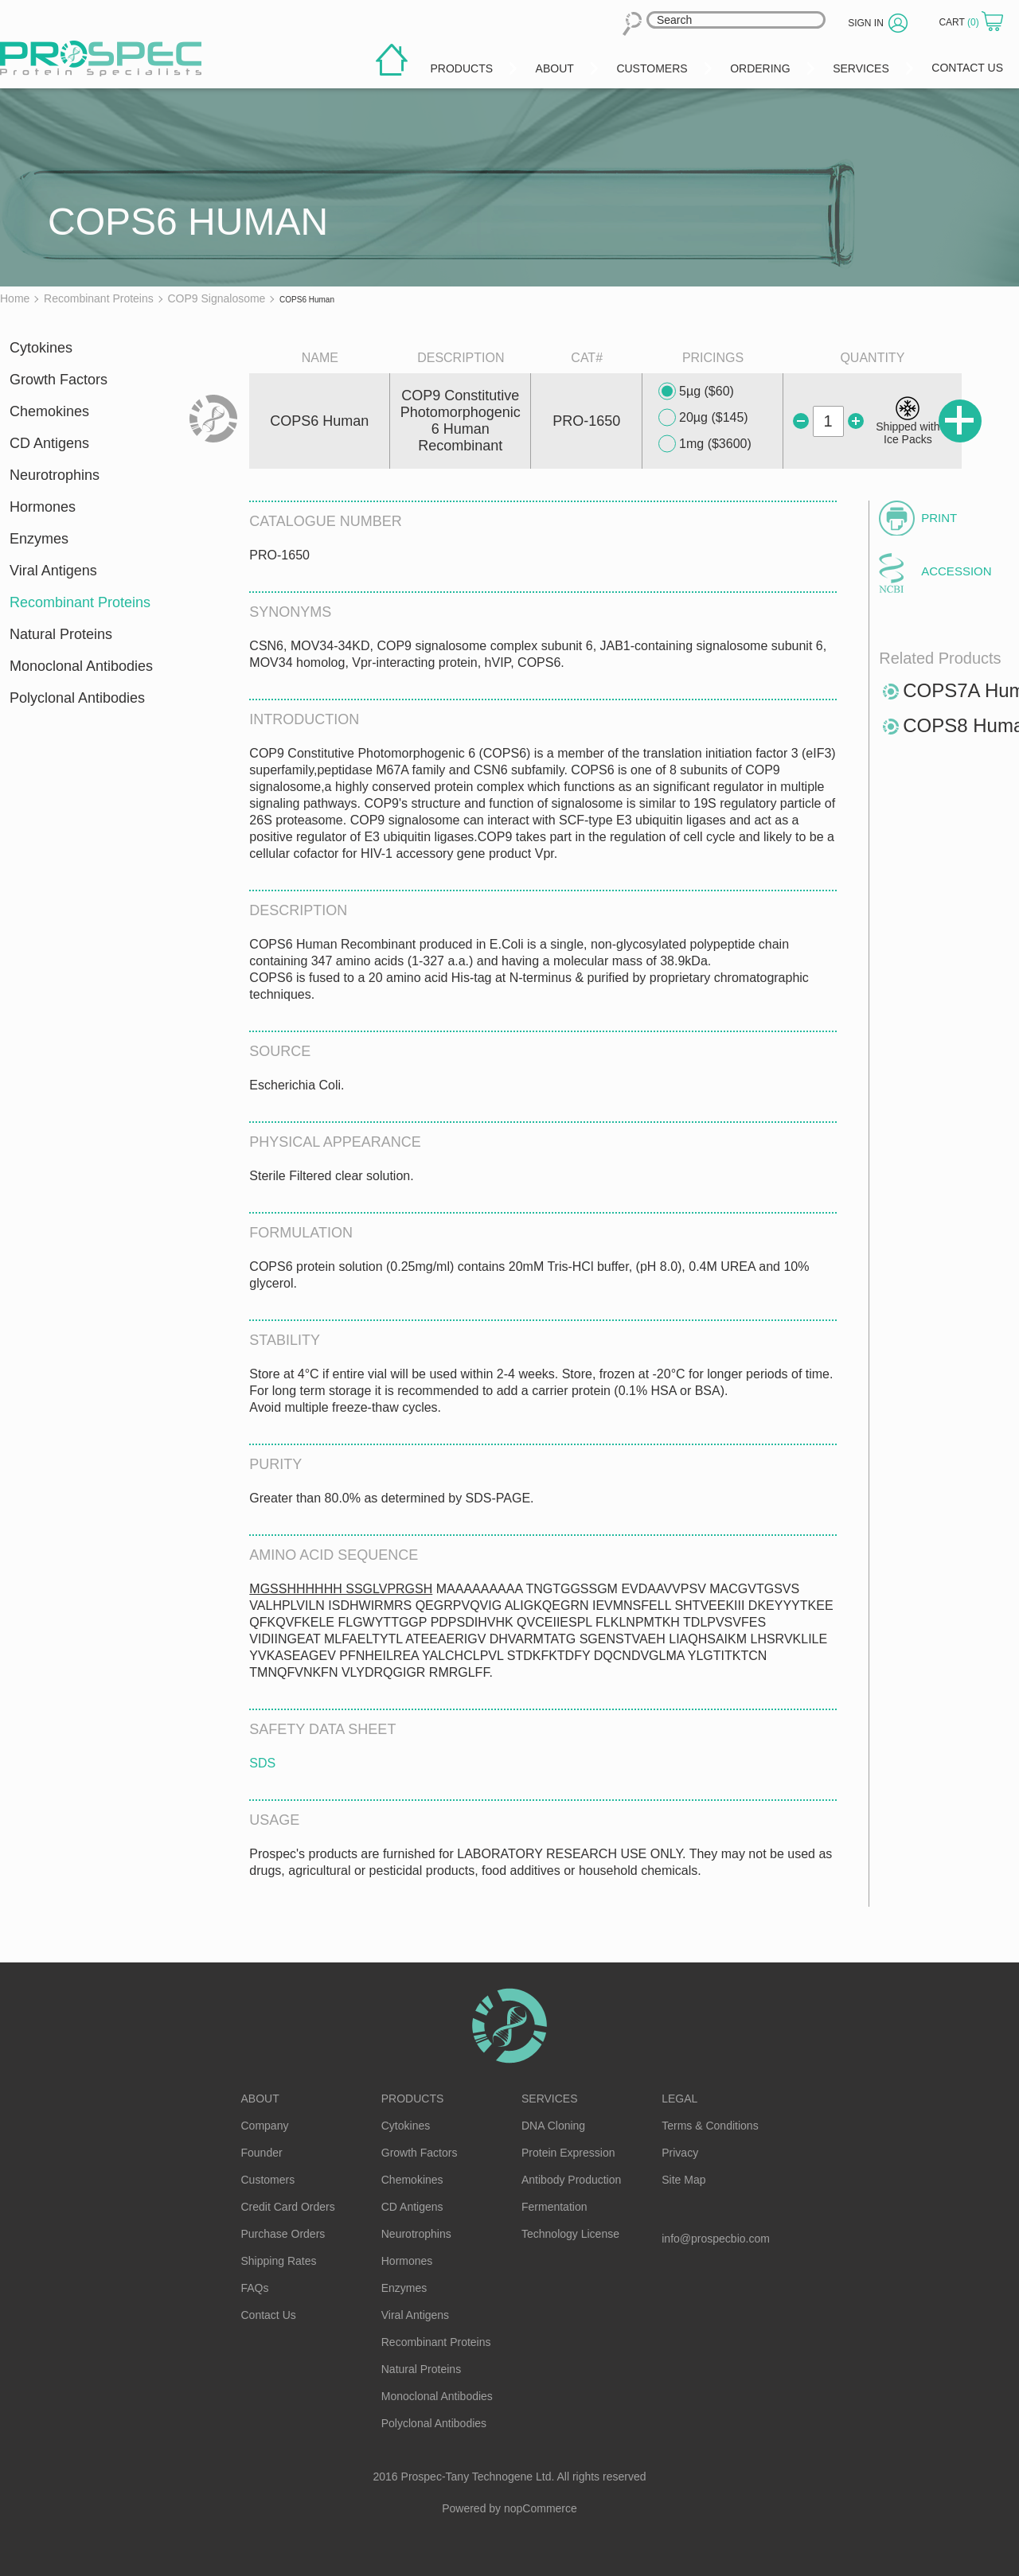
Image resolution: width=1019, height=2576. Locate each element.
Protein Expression (568, 2152)
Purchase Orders (283, 2233)
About (260, 2098)
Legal (679, 2098)
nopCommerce (540, 2508)
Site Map (683, 2179)
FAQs (255, 2288)
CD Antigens (49, 443)
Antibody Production (571, 2179)
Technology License (570, 2233)
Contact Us (268, 2315)
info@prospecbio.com (716, 2238)
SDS (262, 1763)
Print (939, 517)
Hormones (43, 507)
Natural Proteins (61, 634)
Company (265, 2125)
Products (412, 2098)
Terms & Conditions (710, 2125)
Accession (956, 571)
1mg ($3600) (705, 444)
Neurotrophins (55, 475)
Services (549, 2098)
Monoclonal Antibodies (81, 666)
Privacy (680, 2152)
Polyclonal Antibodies (77, 698)
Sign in (866, 23)
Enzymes (39, 539)
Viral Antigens (53, 571)
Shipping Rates (279, 2260)
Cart (960, 22)
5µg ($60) (696, 391)
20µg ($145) (703, 418)
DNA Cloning (553, 2125)
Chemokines (49, 411)
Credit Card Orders (288, 2206)
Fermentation (554, 2206)
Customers (268, 2179)
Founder (262, 2152)
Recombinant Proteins (80, 602)
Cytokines (41, 348)
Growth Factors (58, 380)
